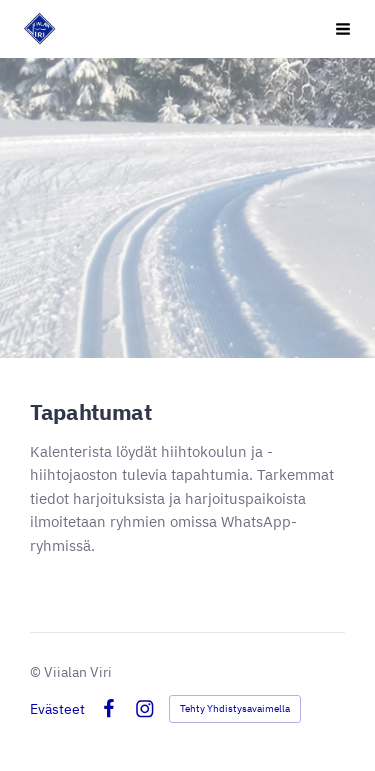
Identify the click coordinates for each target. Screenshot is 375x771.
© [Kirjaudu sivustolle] (37, 672)
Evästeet (57, 709)
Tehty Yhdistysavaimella (235, 708)
